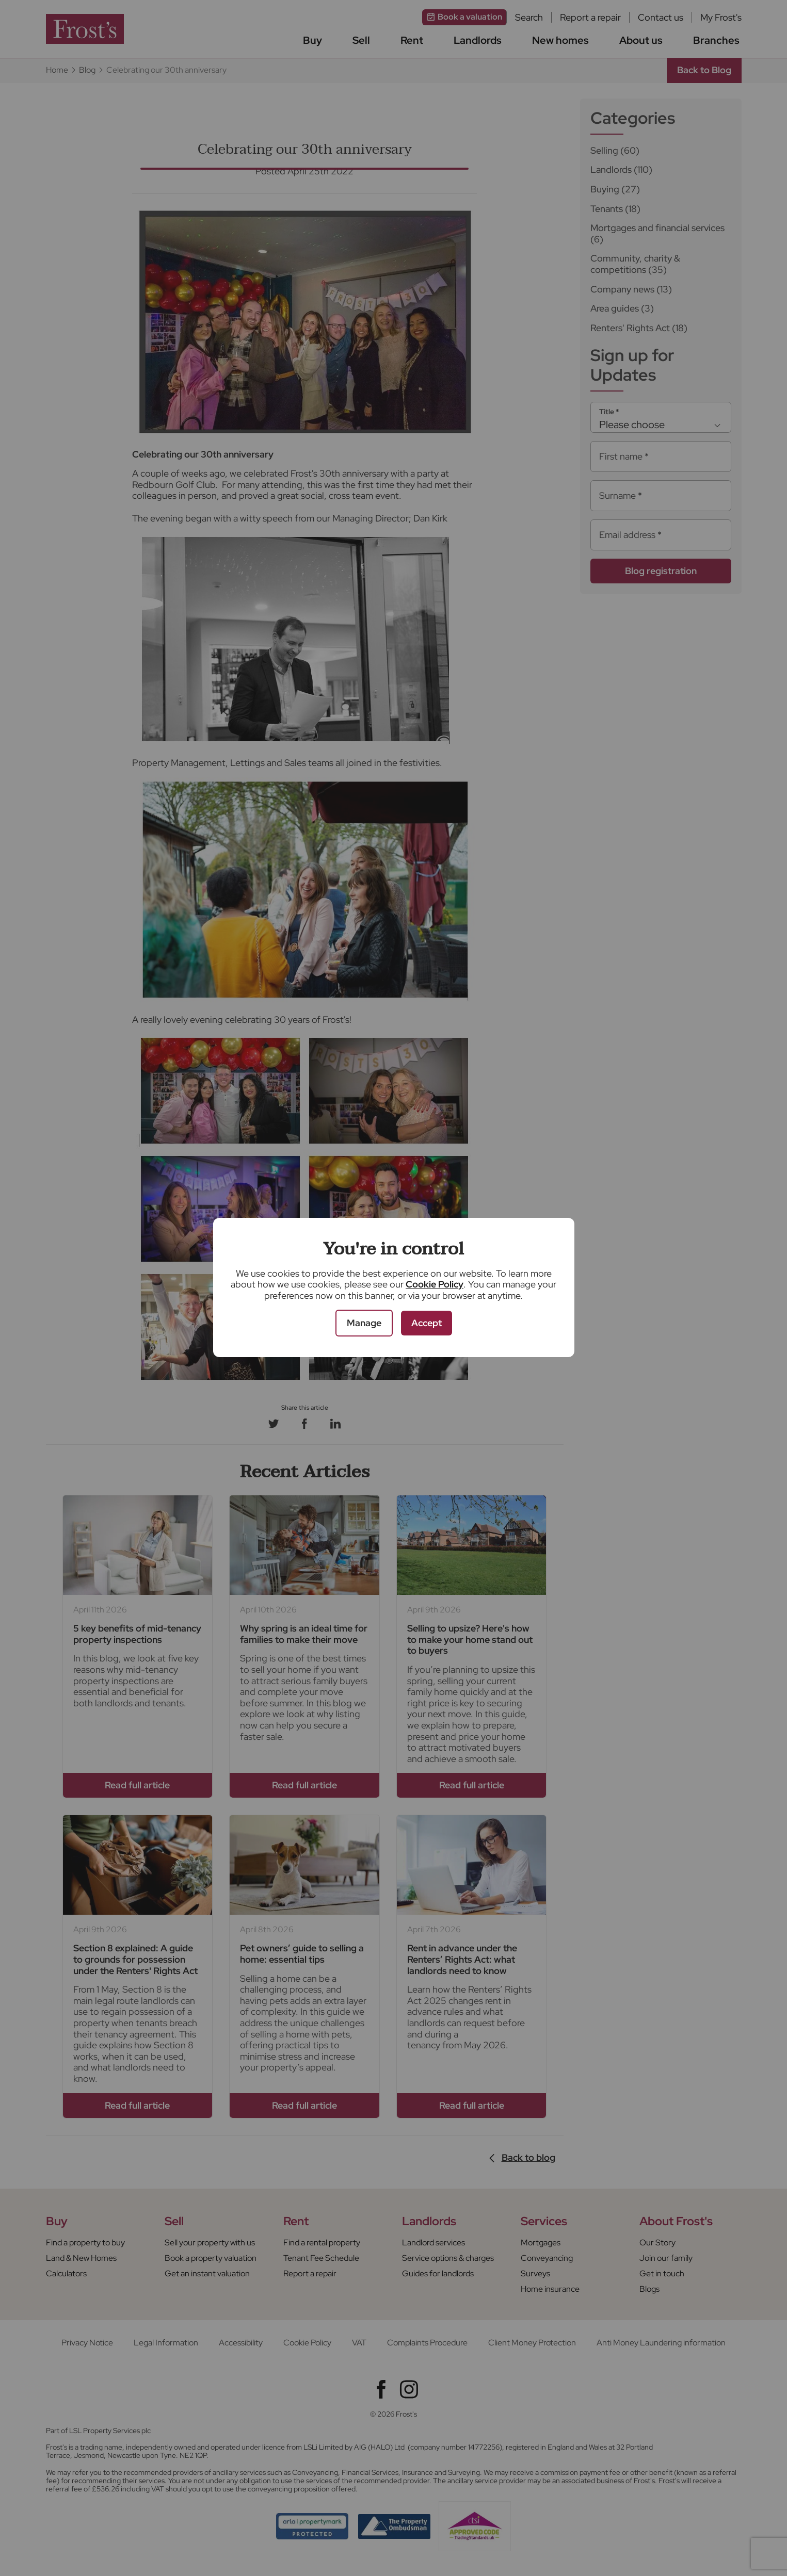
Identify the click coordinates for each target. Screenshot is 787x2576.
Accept (426, 1323)
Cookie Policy (434, 1284)
